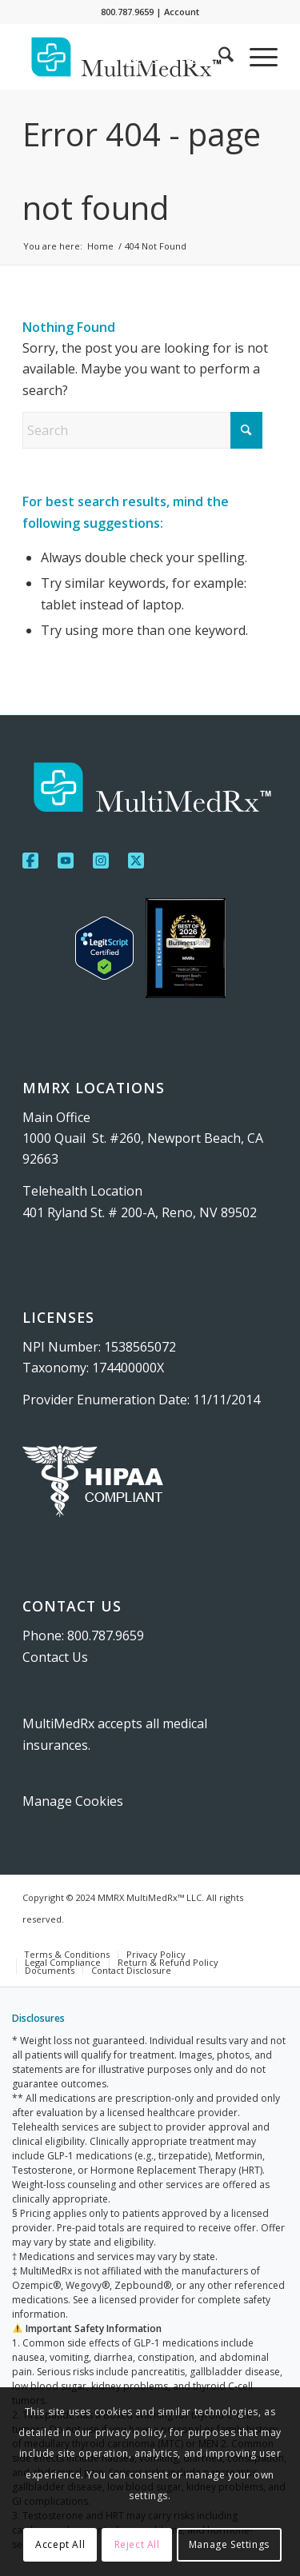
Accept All (60, 2544)
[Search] (218, 57)
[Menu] (256, 57)
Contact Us (55, 1657)
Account (181, 12)
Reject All (137, 2544)
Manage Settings (229, 2544)
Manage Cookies (72, 1801)
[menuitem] (155, 60)
